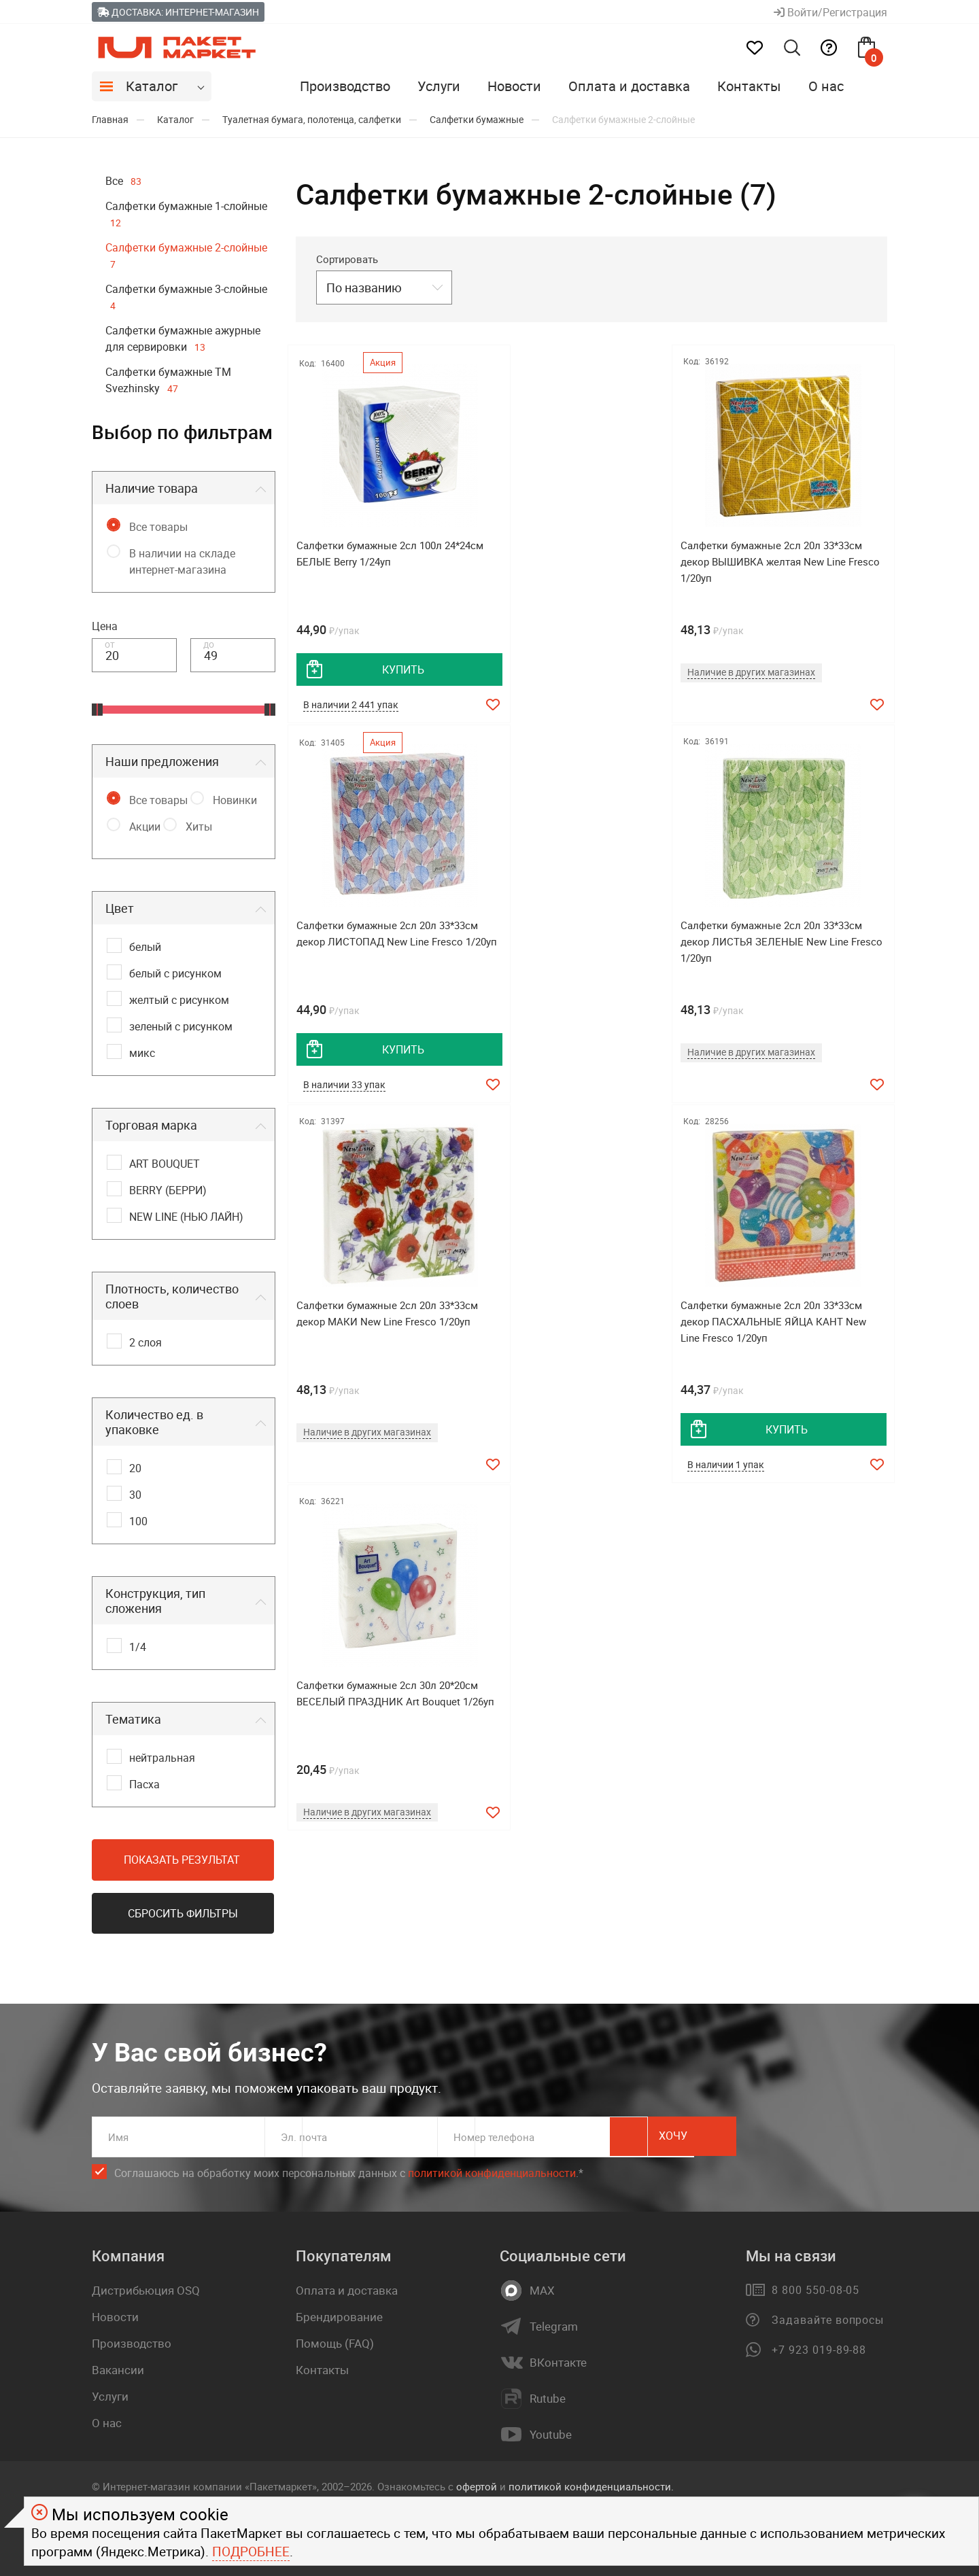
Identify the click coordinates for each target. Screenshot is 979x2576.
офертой (476, 2481)
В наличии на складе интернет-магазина (182, 561)
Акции (144, 826)
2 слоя (145, 1342)
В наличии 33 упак (754, 705)
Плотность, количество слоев (172, 1296)
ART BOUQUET (164, 1163)
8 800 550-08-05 (815, 2285)
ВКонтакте (558, 2357)
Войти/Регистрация (830, 12)
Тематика (133, 1719)
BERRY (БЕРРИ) (168, 1190)
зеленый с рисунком (181, 1026)
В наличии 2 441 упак (354, 705)
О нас (826, 86)
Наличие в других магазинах (575, 671)
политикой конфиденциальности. (591, 2481)
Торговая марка (151, 1125)
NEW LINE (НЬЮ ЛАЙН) (186, 1216)
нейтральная (162, 1757)
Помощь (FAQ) (335, 2338)
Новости (514, 86)
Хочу (826, 2132)
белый (145, 946)
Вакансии (118, 2365)
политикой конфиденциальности (492, 2168)
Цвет (119, 908)
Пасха (144, 1784)
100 (138, 1521)
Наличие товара (151, 488)
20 (135, 1468)
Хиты (199, 826)
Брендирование (339, 2312)
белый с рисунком (175, 973)
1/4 (137, 1646)
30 (135, 1494)
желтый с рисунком (179, 999)
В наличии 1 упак (751, 1089)
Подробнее (251, 2551)
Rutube (548, 2393)
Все (123, 180)
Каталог (151, 86)
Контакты (749, 86)
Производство (345, 86)
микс (142, 1052)
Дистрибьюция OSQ (146, 2285)
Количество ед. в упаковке (154, 1422)
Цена (105, 626)
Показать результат (182, 1859)
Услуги (438, 86)
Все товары (158, 526)
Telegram (554, 2321)
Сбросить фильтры (183, 1913)
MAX (542, 2285)
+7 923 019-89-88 (819, 2345)
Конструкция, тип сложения (155, 1600)
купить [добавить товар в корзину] (391, 669)
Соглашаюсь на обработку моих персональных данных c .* (348, 2168)
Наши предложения (162, 761)
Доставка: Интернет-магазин (178, 11)
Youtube (551, 2429)
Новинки (235, 800)
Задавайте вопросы (828, 2315)
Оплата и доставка (629, 86)
